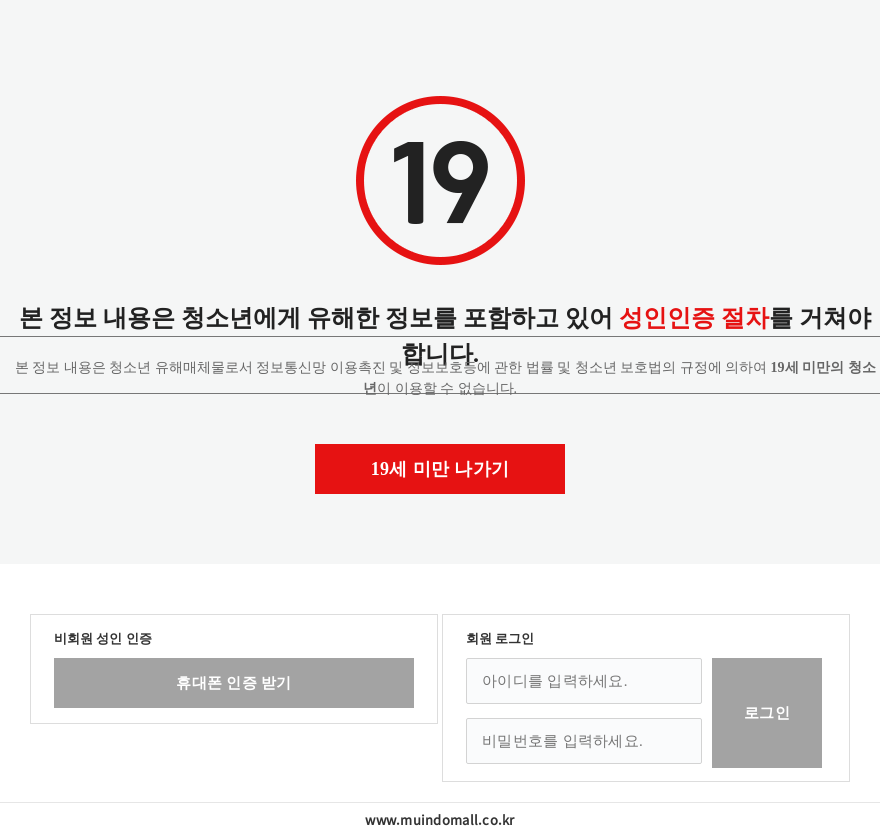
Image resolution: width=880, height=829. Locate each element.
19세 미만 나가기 (440, 469)
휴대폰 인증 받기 (233, 683)
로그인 (767, 713)
